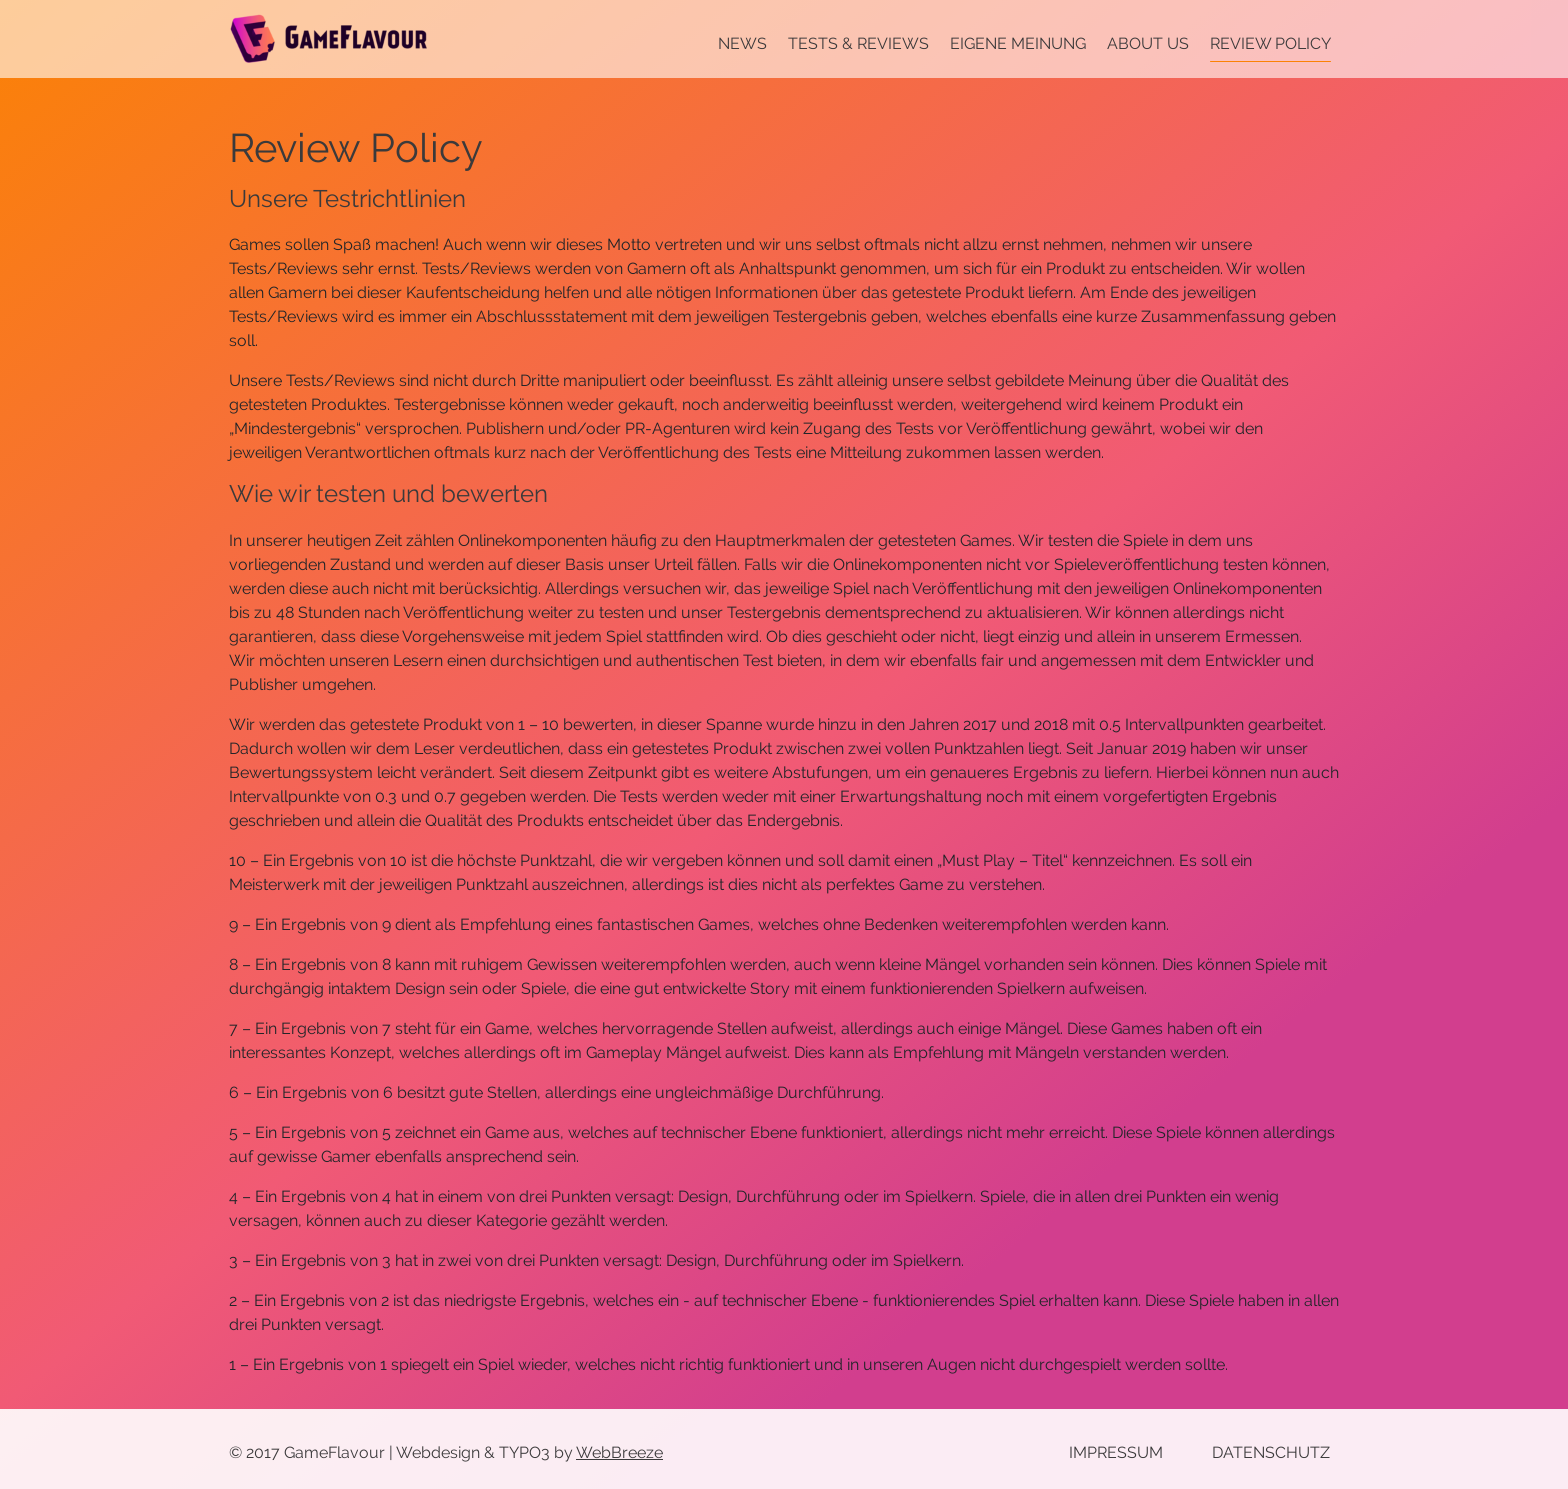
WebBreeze (619, 1452)
